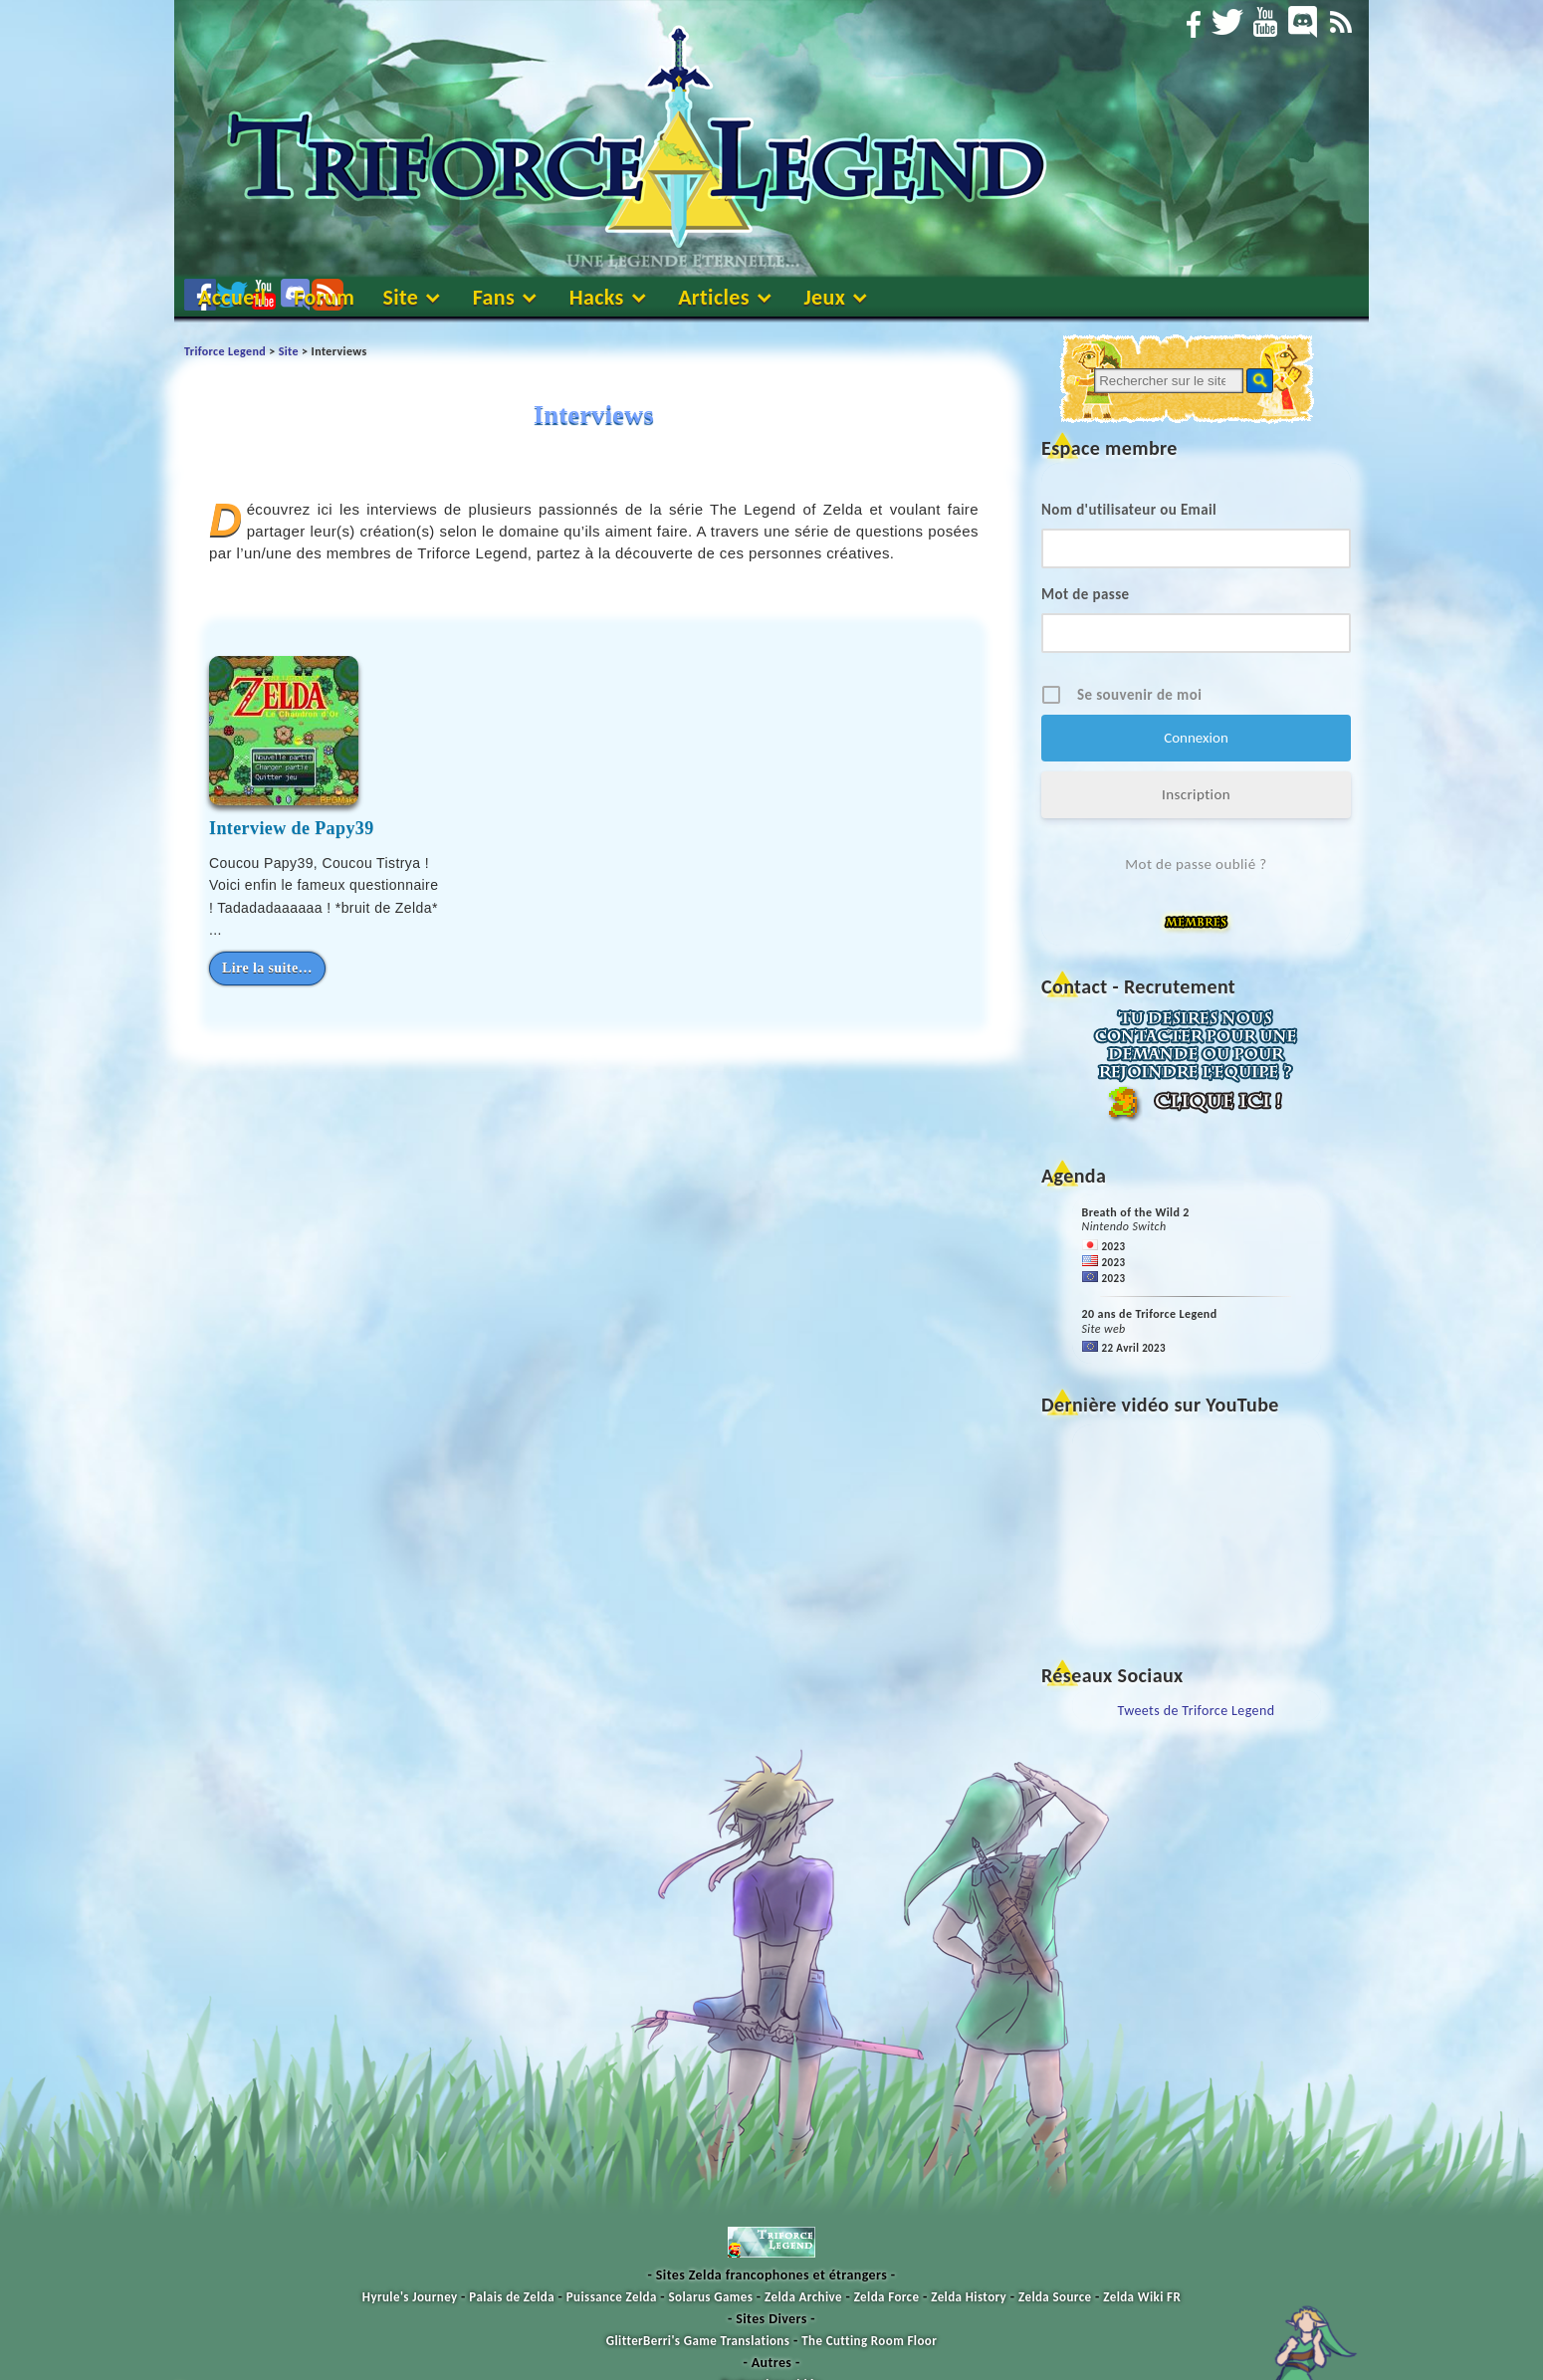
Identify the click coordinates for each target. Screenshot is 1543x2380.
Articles (714, 297)
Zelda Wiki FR (1142, 2296)
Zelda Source (1054, 2296)
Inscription (1196, 794)
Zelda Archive (803, 2296)
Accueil (232, 297)
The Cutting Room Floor (869, 2340)
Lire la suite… (267, 968)
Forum (324, 297)
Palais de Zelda (511, 2296)
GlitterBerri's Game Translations (698, 2340)
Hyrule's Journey (410, 2296)
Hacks (596, 297)
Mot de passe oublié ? (1195, 864)
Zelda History (968, 2296)
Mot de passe (1085, 594)
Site (400, 297)
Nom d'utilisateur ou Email (1128, 510)
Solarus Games (711, 2296)
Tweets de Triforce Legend (1196, 1710)
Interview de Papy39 (291, 828)
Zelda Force (887, 2296)
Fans (494, 297)
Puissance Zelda (611, 2296)
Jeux (824, 297)
